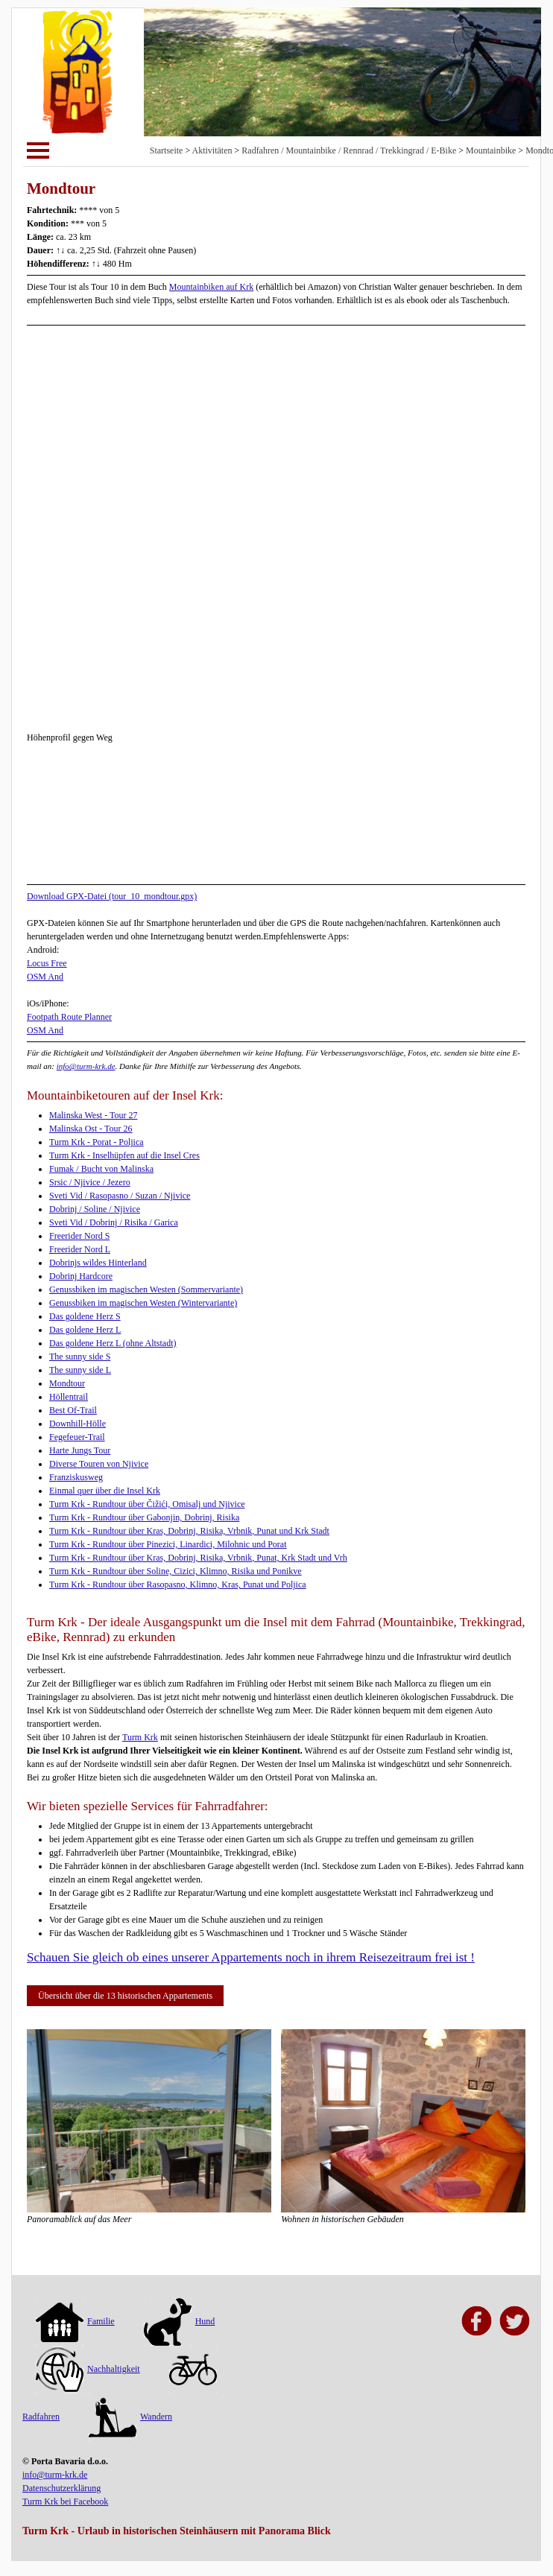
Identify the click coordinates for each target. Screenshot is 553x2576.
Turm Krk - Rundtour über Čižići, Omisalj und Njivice (147, 1504)
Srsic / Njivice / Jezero (89, 1182)
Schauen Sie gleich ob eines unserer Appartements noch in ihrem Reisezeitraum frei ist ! (251, 1957)
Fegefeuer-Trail (77, 1437)
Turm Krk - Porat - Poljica (96, 1142)
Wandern (130, 2416)
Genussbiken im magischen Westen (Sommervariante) (146, 1289)
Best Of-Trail (73, 1410)
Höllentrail (68, 1397)
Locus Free (47, 963)
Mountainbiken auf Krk (211, 287)
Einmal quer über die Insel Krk (104, 1490)
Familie (75, 2321)
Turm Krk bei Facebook (65, 2501)
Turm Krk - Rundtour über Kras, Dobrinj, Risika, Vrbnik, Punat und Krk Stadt (189, 1531)
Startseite (166, 150)
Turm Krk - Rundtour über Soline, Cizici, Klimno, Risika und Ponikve (175, 1571)
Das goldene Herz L (85, 1330)
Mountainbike (491, 150)
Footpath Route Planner (69, 1017)
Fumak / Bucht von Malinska (101, 1169)
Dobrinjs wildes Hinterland (98, 1262)
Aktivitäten (212, 150)
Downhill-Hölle (77, 1423)
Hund (179, 2321)
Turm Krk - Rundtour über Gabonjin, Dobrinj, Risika (144, 1517)
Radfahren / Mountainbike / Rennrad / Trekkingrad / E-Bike (348, 150)
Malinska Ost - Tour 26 (91, 1128)
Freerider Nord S (79, 1236)
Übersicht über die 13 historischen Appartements (125, 1995)
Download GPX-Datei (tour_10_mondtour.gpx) (112, 896)
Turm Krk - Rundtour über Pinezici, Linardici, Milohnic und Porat (168, 1544)
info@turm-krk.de (86, 1066)
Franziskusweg (76, 1477)
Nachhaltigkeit (88, 2369)
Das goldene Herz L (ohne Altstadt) (113, 1343)
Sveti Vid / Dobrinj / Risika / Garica (113, 1222)
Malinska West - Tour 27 (93, 1115)
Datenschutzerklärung (61, 2488)
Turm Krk (140, 1737)
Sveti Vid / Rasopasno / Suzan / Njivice (119, 1195)
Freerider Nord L (79, 1249)
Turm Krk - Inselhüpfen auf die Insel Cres (124, 1155)
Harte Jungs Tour (79, 1450)
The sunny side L (80, 1370)
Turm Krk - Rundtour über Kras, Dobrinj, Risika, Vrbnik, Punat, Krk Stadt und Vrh (198, 1557)
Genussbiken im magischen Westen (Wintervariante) (143, 1303)
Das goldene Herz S (85, 1316)
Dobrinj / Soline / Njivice (94, 1209)
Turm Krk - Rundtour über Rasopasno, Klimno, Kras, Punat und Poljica (177, 1584)
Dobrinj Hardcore (81, 1276)
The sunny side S (79, 1356)
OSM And (45, 976)
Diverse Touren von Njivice (98, 1464)
